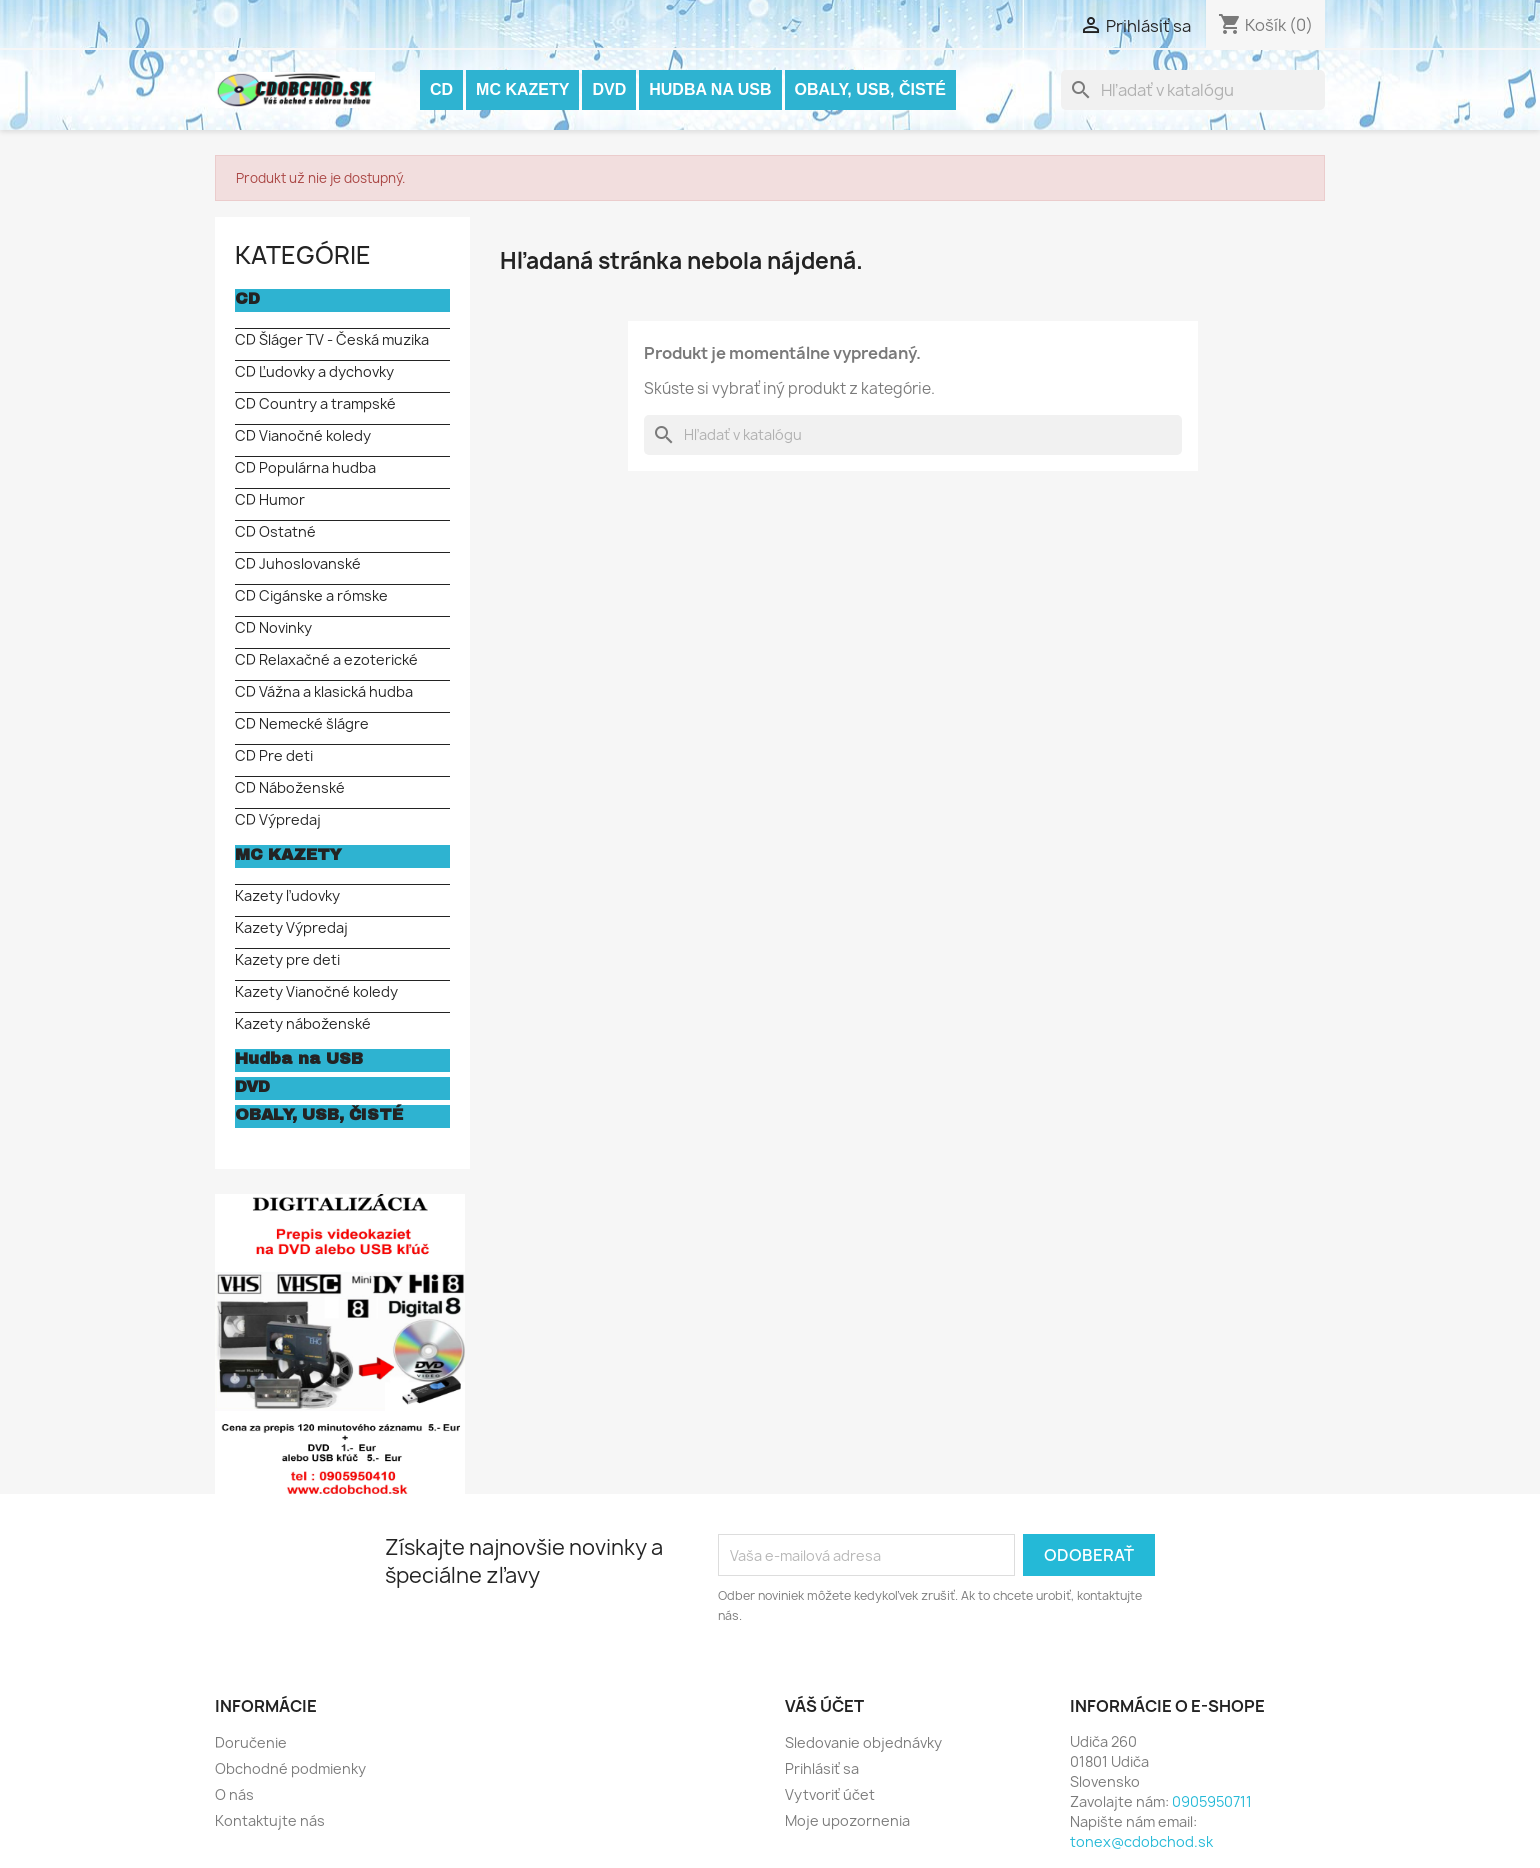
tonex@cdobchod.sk (1141, 1841)
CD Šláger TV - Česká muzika (332, 339)
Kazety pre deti (287, 959)
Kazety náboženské (303, 1023)
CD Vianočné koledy (303, 435)
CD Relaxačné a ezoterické (326, 659)
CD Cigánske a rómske (311, 595)
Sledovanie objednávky (863, 1742)
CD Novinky (273, 627)
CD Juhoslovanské (298, 563)
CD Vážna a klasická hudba (324, 691)
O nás (234, 1794)
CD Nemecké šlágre (302, 723)
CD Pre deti (274, 755)
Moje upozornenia (847, 1820)
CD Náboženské (290, 787)
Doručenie (251, 1742)
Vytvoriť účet (830, 1794)
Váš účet (824, 1706)
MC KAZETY (522, 89)
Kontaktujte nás (270, 1820)
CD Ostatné (275, 531)
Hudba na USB (710, 89)
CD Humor (270, 499)
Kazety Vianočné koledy (316, 991)
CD (441, 89)
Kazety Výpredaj (291, 927)
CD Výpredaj (278, 819)
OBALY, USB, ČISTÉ (870, 89)
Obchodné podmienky (290, 1768)
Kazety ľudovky (287, 895)
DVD (609, 89)
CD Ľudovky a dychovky (314, 371)
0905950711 (1212, 1801)
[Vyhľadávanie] (1193, 90)
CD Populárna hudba (305, 467)
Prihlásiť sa (822, 1768)
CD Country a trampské (315, 403)
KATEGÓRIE (303, 255)
